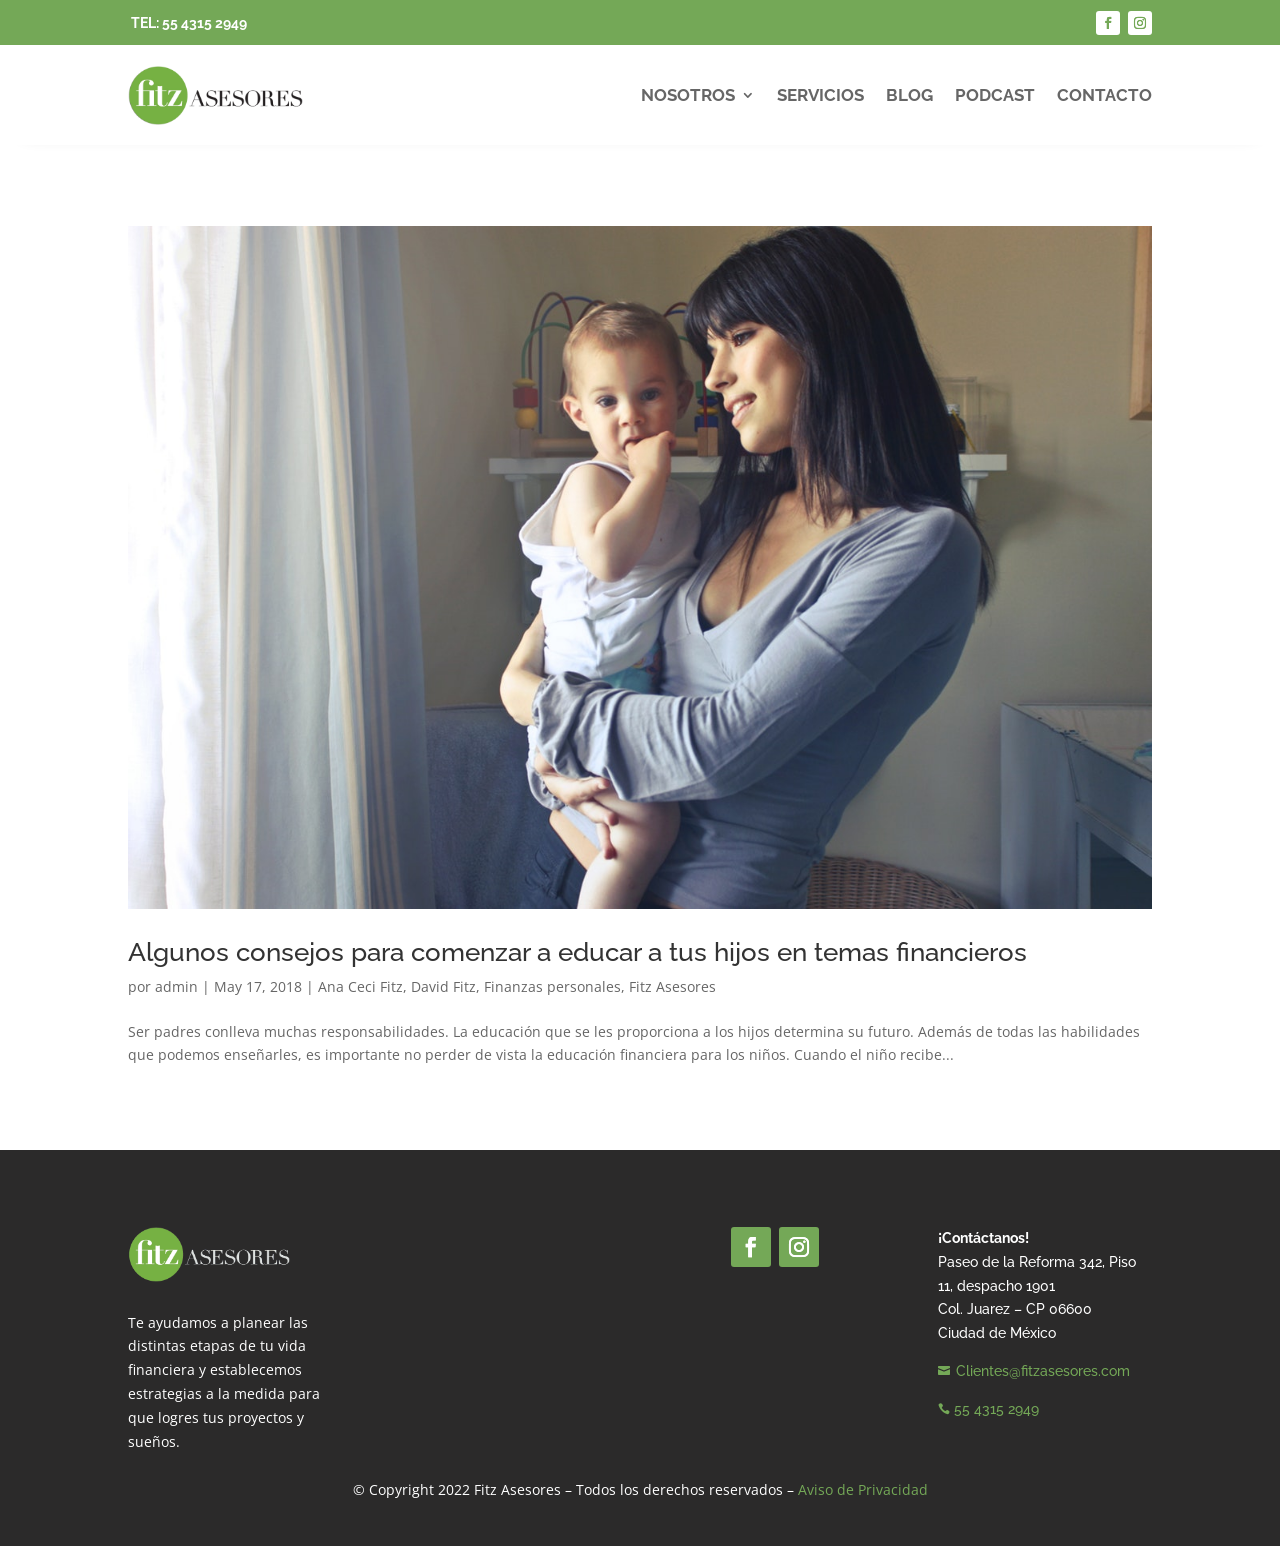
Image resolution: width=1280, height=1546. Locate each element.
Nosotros (688, 95)
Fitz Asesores (672, 986)
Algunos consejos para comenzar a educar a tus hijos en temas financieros (577, 952)
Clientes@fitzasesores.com (1043, 1371)
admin (176, 986)
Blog (909, 95)
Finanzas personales (552, 986)
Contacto (1104, 95)
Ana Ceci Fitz (360, 986)
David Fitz (443, 986)
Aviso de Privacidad (863, 1489)
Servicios (820, 95)
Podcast (995, 95)
